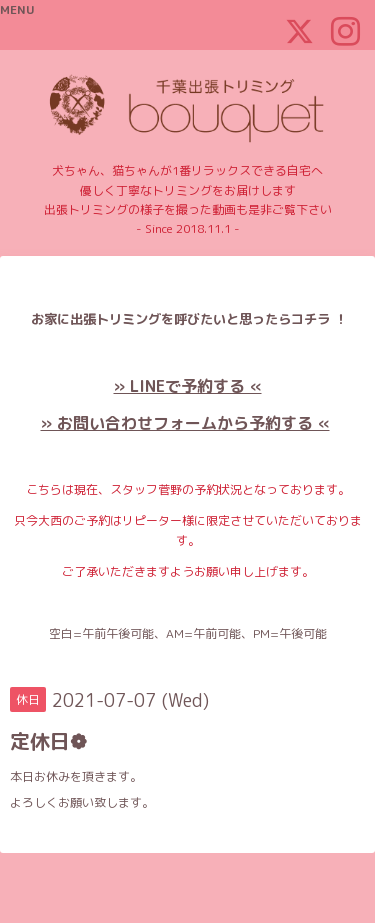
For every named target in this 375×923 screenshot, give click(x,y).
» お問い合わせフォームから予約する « (185, 423)
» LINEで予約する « (188, 386)
